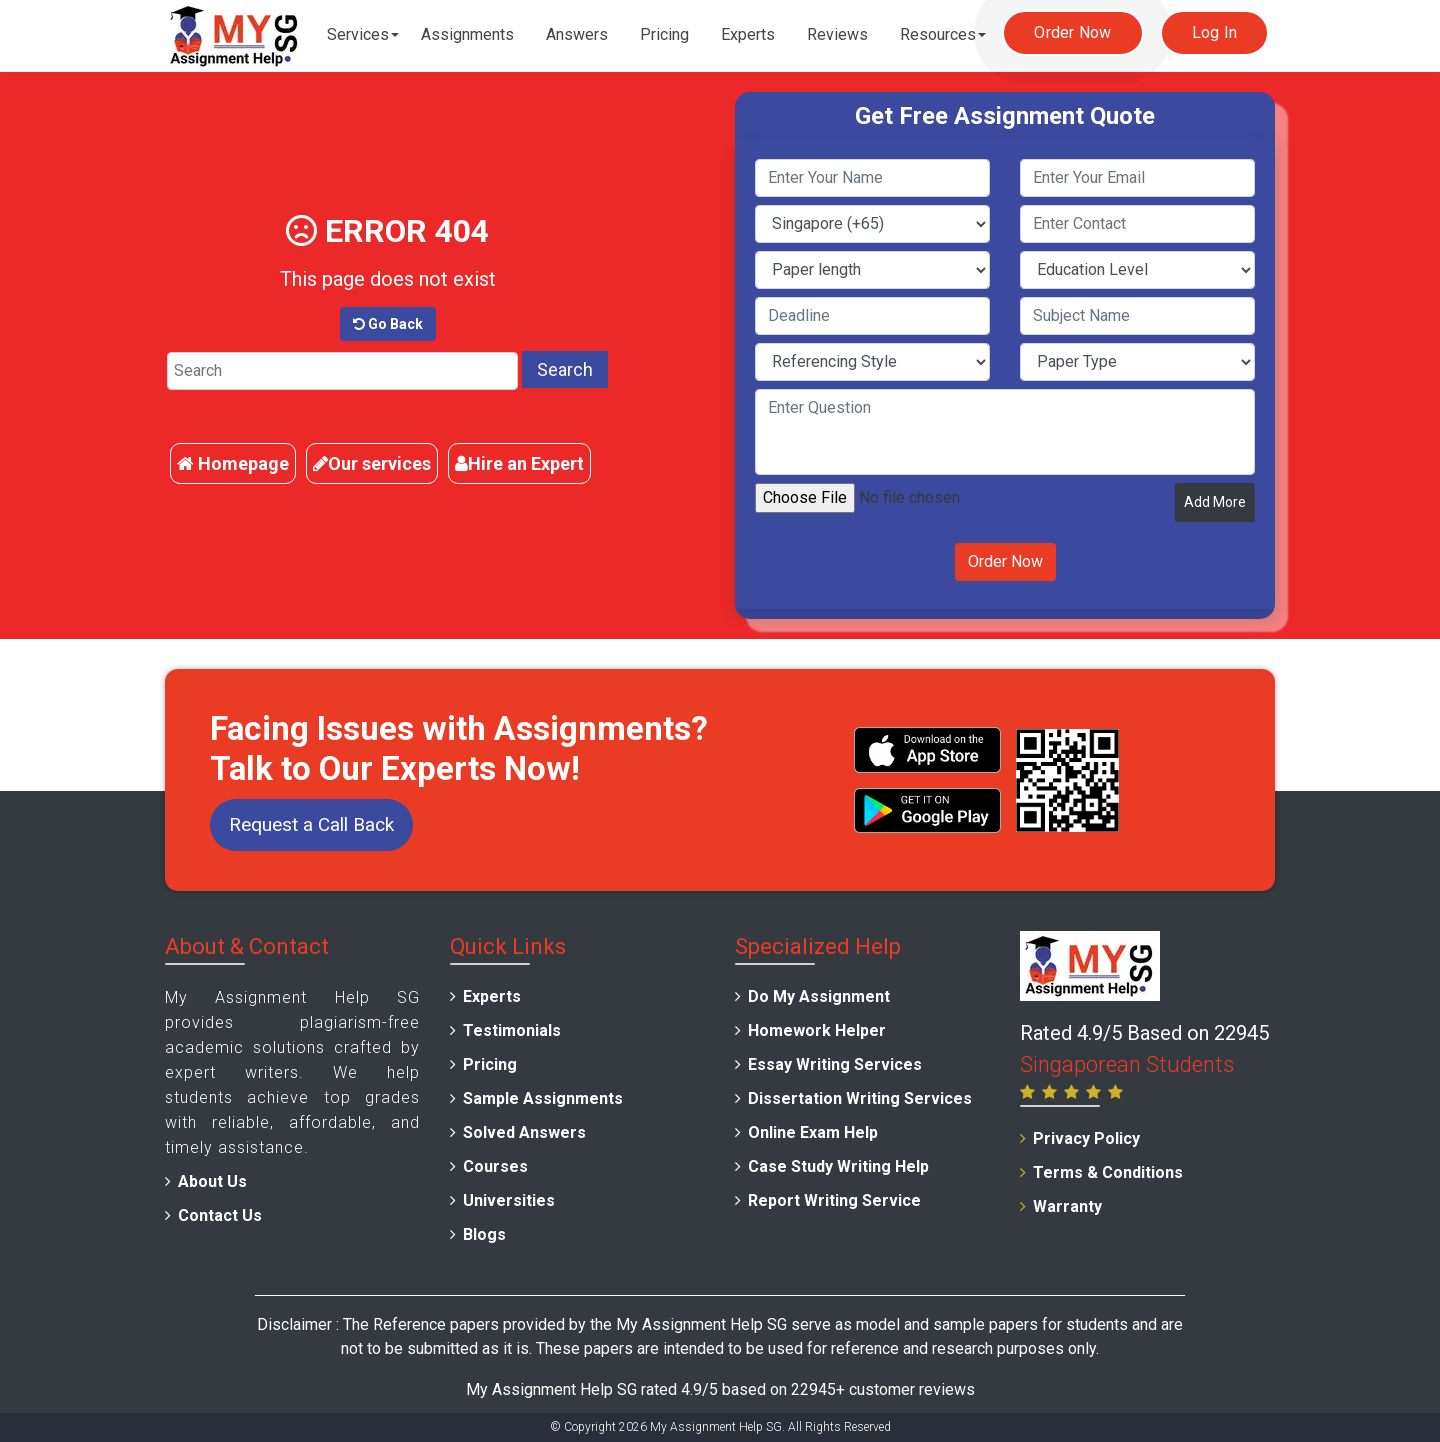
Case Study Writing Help (838, 1166)
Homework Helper (817, 1030)
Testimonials (512, 1030)
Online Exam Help (813, 1132)
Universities (509, 1200)
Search (565, 369)
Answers (577, 34)
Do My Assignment (819, 996)
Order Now (1072, 32)
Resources (938, 34)
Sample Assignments (543, 1098)
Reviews (837, 34)
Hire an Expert (519, 463)
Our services (372, 463)
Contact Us (220, 1215)
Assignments (467, 34)
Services (358, 34)
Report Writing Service (834, 1200)
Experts (748, 34)
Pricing (664, 34)
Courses (495, 1166)
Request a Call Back (311, 824)
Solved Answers (524, 1132)
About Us (212, 1181)
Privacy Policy (1086, 1138)
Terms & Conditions (1108, 1172)
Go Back (388, 324)
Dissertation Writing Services (860, 1098)
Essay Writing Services (835, 1064)
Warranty (1067, 1206)
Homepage (233, 463)
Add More (1215, 502)
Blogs (484, 1234)
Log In (1215, 32)
